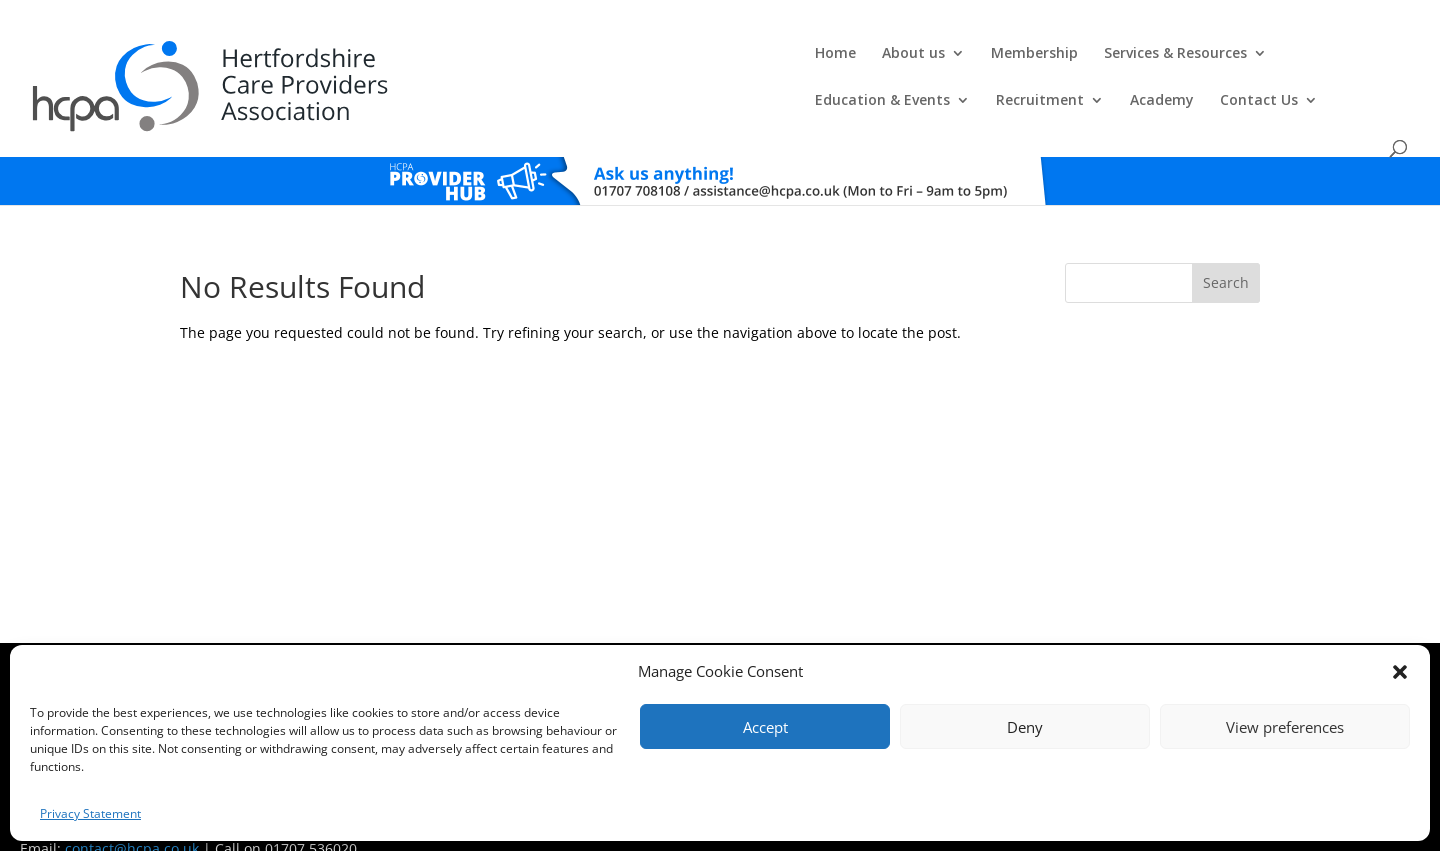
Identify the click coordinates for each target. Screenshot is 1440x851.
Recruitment (1066, 61)
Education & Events (908, 61)
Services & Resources (723, 61)
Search (1226, 245)
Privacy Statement (90, 813)
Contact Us (1285, 61)
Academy (1188, 61)
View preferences (1285, 727)
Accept (765, 727)
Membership (582, 61)
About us (461, 61)
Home (383, 61)
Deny (1025, 727)
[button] (1400, 672)
